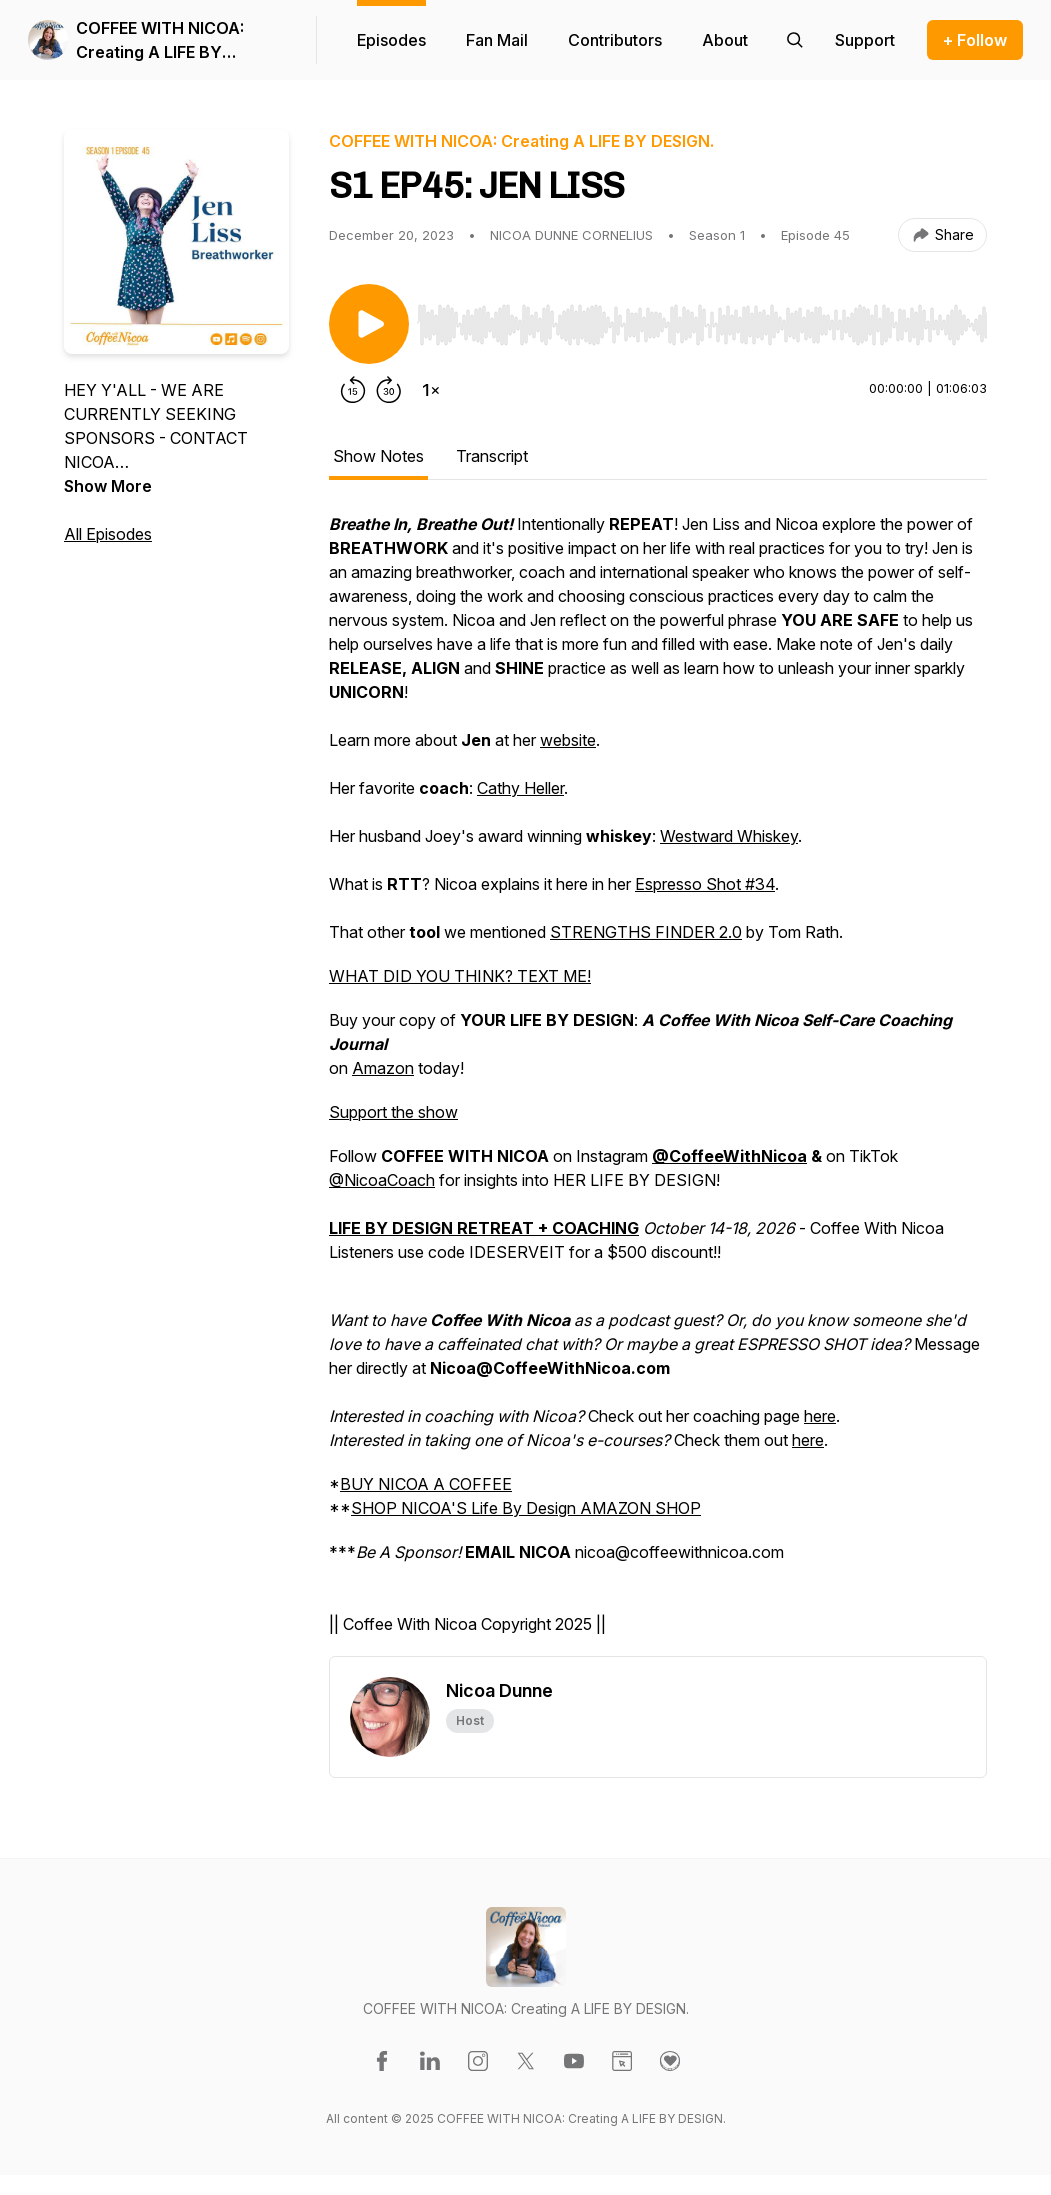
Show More (108, 486)
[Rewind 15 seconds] (353, 390)
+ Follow (975, 40)
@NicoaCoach (382, 1180)
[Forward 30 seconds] (389, 390)
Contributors (615, 40)
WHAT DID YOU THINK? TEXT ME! (460, 976)
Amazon (383, 1068)
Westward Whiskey (729, 836)
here (820, 1416)
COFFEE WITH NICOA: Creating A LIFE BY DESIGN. (160, 41)
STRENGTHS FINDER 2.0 (646, 932)
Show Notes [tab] (378, 456)
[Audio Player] (702, 319)
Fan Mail (497, 40)
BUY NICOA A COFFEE (426, 1484)
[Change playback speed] (431, 390)
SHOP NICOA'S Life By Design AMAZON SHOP (526, 1508)
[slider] (702, 325)
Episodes (391, 40)
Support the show (393, 1112)
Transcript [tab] (492, 456)
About (725, 40)
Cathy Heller (520, 788)
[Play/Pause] (369, 324)
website (568, 740)
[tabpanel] (658, 1084)
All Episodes (108, 534)
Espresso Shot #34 (705, 884)
